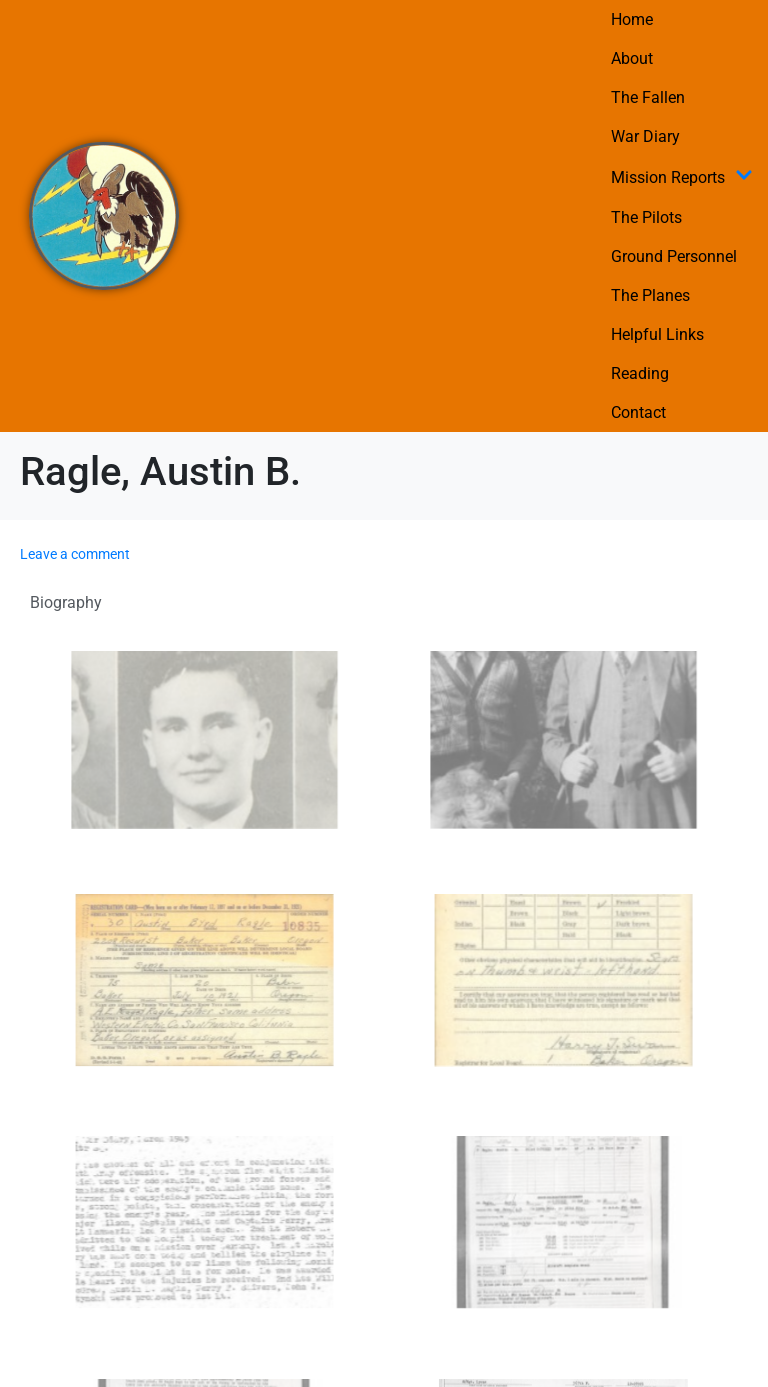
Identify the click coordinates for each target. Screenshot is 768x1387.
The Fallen (648, 97)
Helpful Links (657, 334)
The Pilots (646, 217)
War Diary (645, 136)
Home (632, 19)
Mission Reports (682, 177)
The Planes (650, 295)
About (632, 58)
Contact (638, 412)
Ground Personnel (674, 256)
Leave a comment (75, 554)
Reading (640, 373)
